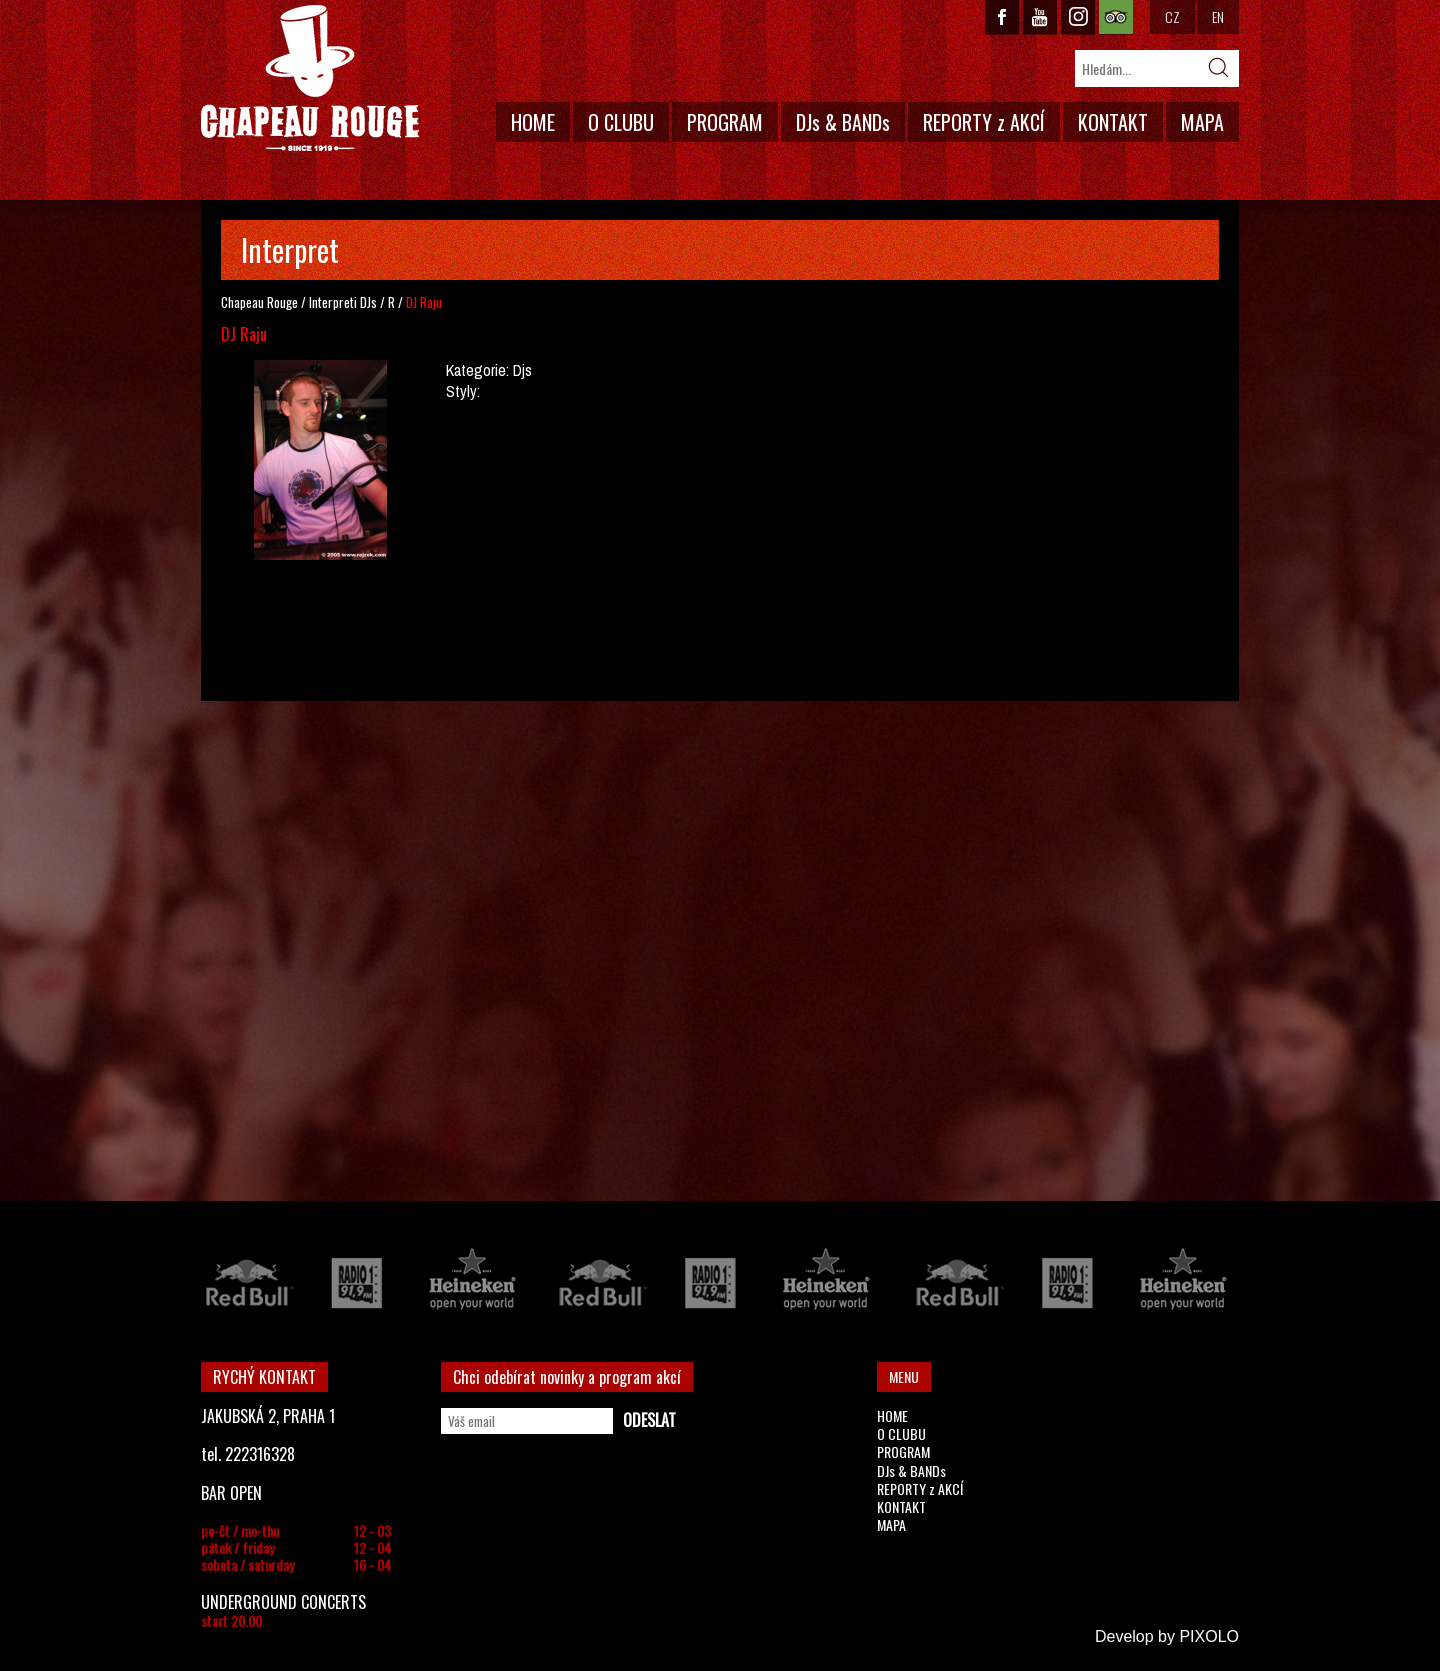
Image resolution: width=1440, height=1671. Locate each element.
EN (1218, 16)
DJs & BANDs (843, 122)
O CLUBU (621, 122)
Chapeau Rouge (259, 302)
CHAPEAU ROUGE (310, 78)
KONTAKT (1113, 122)
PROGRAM (725, 122)
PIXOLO (1209, 1636)
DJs (368, 302)
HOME (533, 122)
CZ (1172, 16)
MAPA (1202, 122)
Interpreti (333, 302)
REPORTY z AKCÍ (984, 122)
